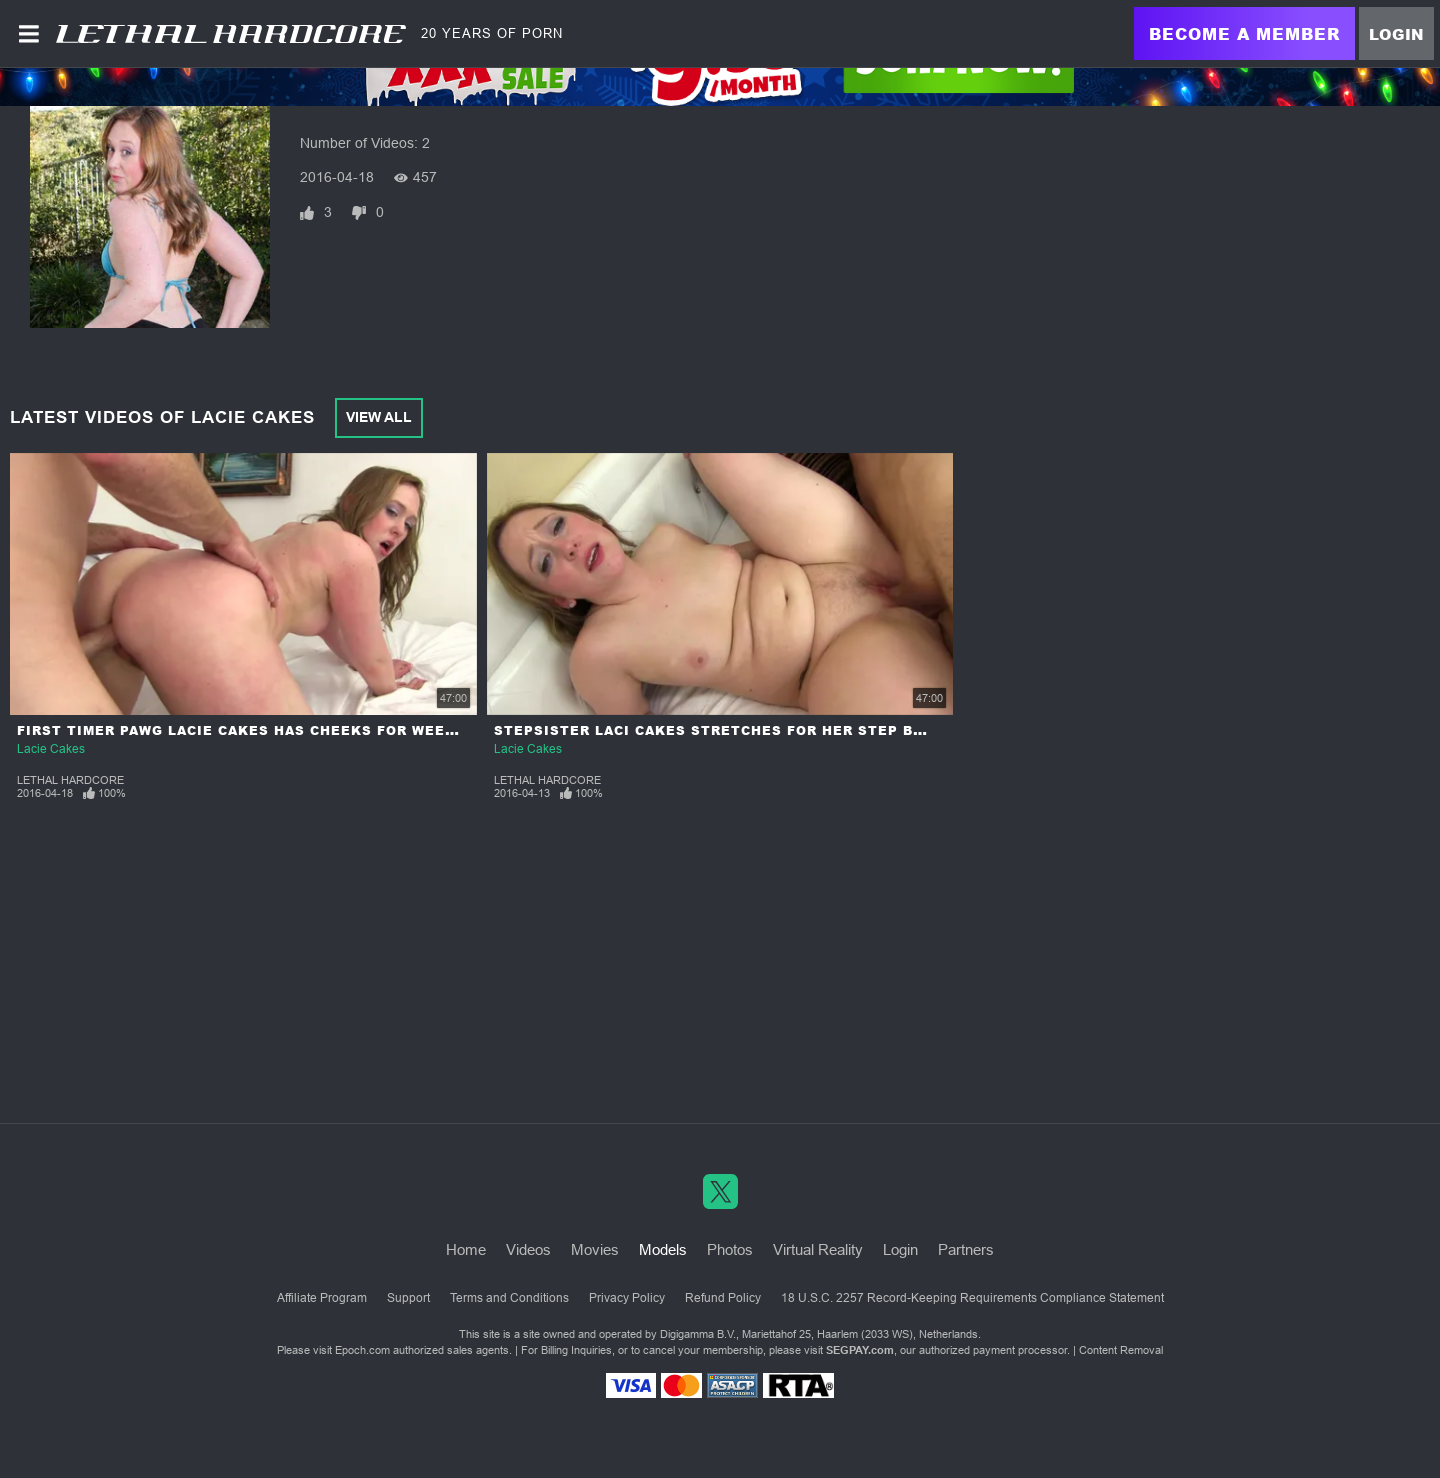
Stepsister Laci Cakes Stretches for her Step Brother (734, 730)
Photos (730, 1249)
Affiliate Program (322, 1298)
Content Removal (1121, 1350)
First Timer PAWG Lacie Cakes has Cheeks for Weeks (241, 730)
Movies (595, 1249)
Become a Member (1244, 33)
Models (663, 1249)
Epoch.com (362, 1350)
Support (408, 1298)
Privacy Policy (627, 1298)
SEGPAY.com (860, 1350)
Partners (966, 1249)
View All (379, 417)
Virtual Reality (818, 1249)
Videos (528, 1249)
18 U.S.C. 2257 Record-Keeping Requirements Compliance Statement (972, 1298)
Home (466, 1249)
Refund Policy (723, 1298)
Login (1396, 34)
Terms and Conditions (509, 1298)
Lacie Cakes (51, 749)
